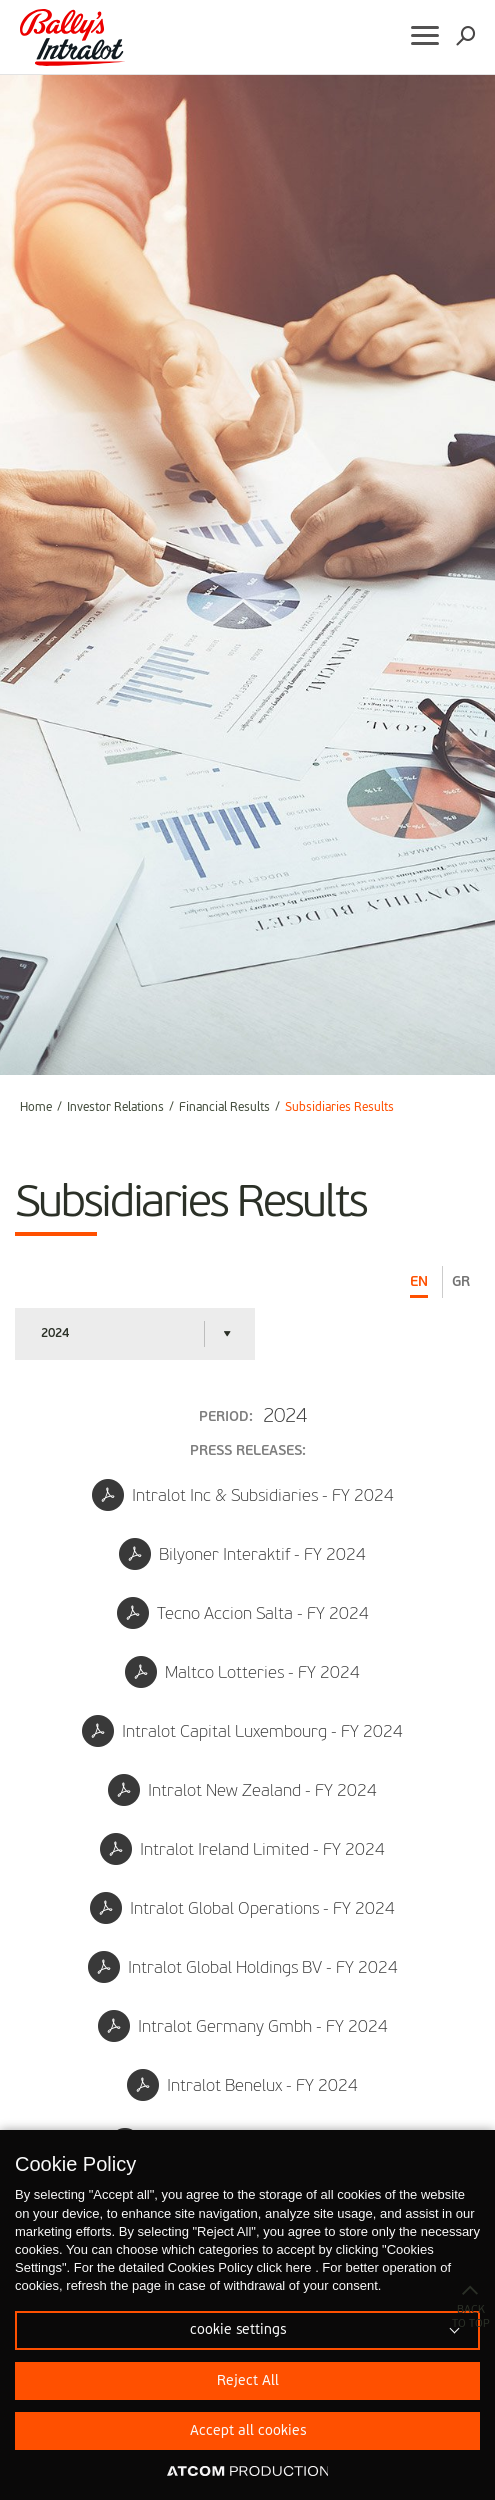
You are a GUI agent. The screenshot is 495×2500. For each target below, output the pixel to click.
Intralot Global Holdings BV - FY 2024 (243, 1967)
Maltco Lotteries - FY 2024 (242, 1672)
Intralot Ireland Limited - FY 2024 (242, 1849)
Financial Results (224, 1108)
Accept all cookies (248, 2431)
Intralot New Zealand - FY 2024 (242, 1790)
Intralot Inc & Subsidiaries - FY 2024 (243, 1495)
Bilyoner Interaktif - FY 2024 (242, 1554)
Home (36, 1108)
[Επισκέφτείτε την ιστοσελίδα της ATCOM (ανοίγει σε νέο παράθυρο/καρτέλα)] (248, 2472)
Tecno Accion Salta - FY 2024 (243, 1613)
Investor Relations (115, 1108)
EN (419, 1282)
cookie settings (238, 2330)
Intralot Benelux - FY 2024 (242, 2085)
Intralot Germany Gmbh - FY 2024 (243, 2026)
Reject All (248, 2381)
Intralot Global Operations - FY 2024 (242, 1908)
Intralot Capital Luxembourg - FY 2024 (242, 1731)
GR (461, 1282)
